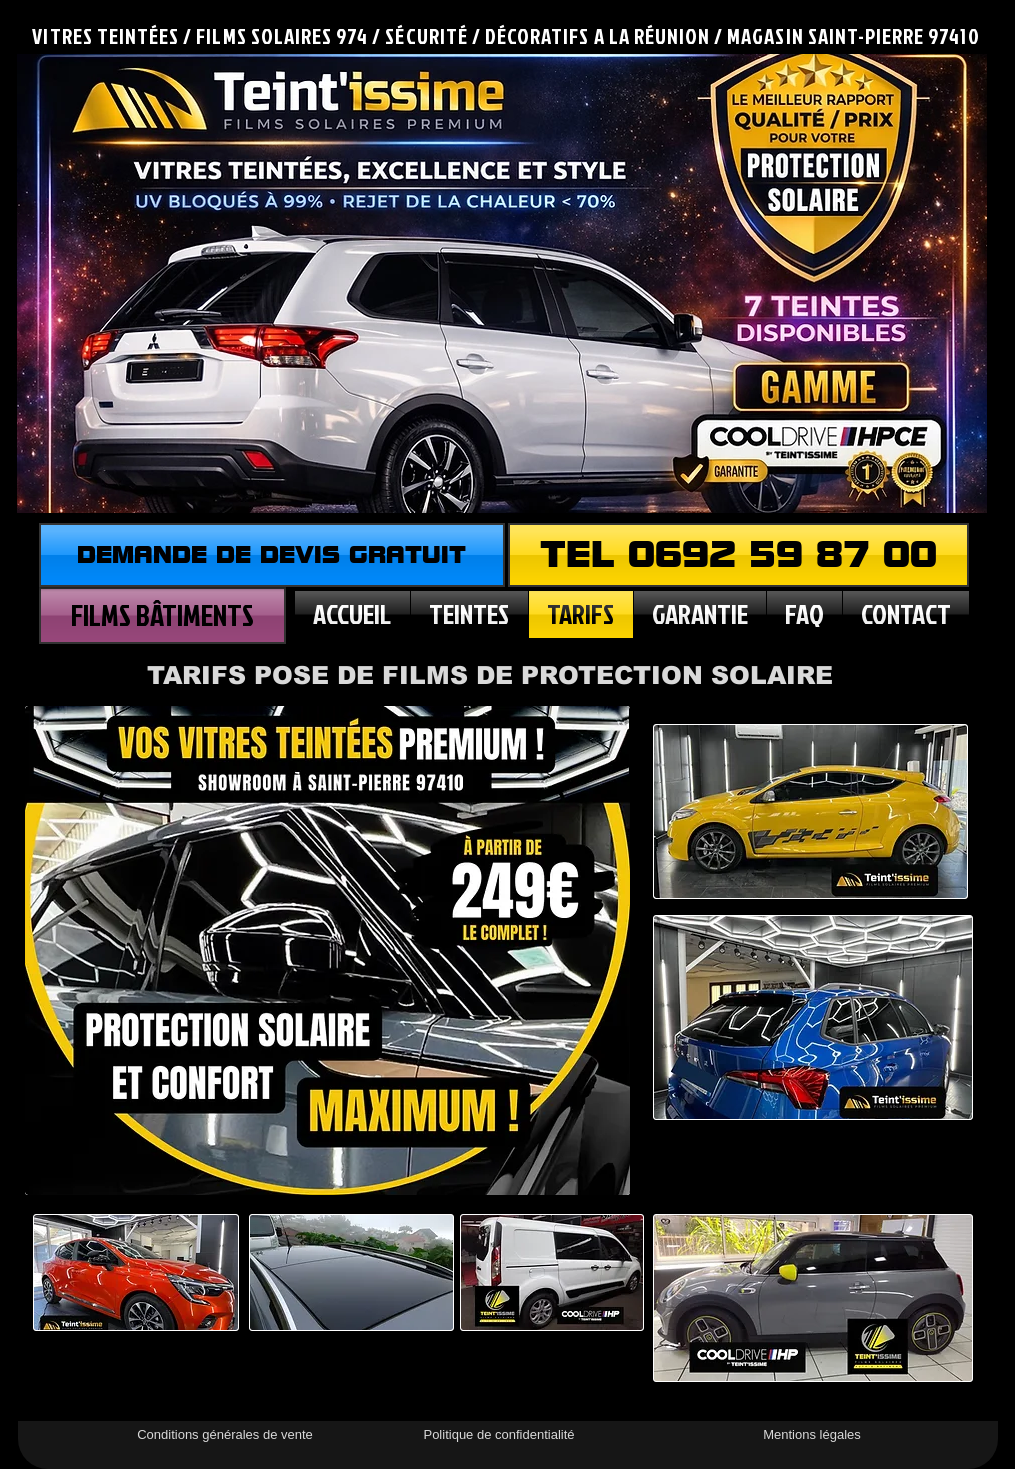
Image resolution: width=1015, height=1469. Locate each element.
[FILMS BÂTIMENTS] (162, 615)
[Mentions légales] (812, 1435)
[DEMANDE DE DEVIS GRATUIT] (272, 555)
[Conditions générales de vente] (225, 1435)
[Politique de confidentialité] (499, 1435)
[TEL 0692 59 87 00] (738, 555)
